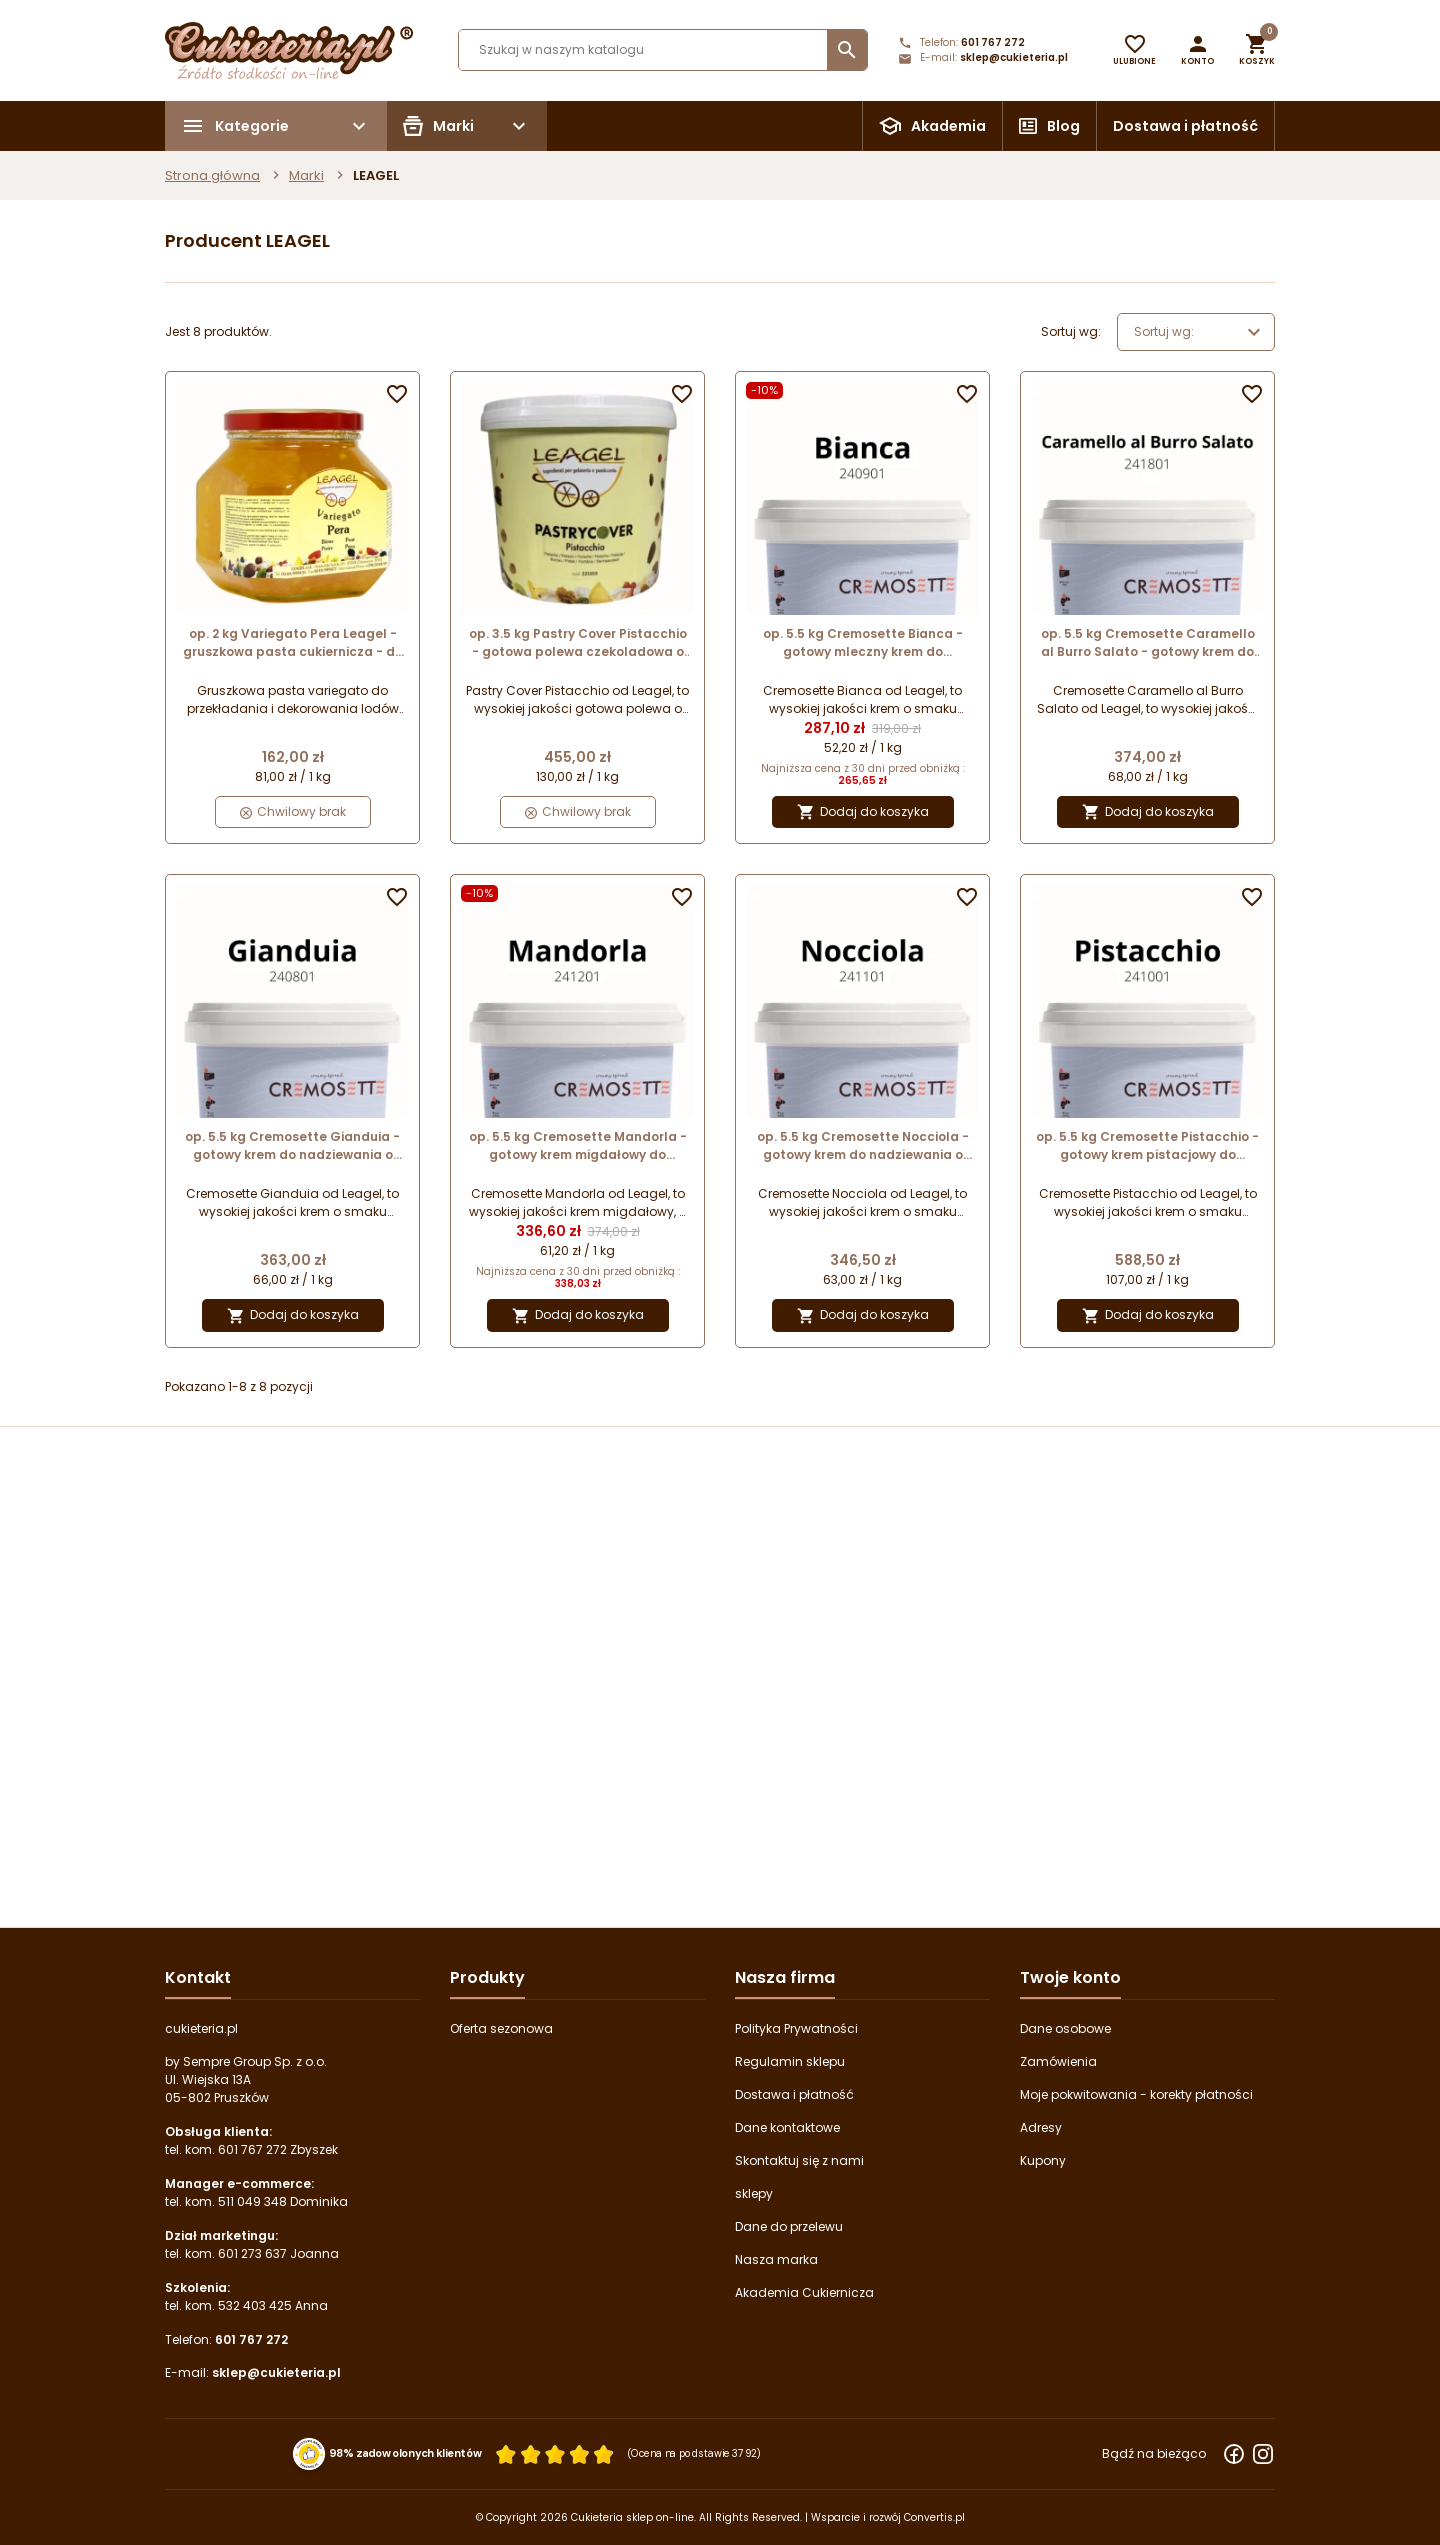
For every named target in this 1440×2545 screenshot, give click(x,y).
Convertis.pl (934, 2517)
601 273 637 (252, 2253)
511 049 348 (252, 2201)
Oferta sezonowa (501, 2028)
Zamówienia (1058, 2061)
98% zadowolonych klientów (405, 2454)
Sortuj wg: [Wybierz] (1200, 332)
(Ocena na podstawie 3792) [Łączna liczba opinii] (694, 2454)
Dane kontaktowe (787, 2127)
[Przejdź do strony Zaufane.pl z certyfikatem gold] (309, 2453)
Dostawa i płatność (1185, 126)
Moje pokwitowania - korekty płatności (1136, 2094)
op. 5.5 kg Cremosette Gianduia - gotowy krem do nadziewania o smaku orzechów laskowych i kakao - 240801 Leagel (292, 1146)
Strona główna (212, 175)
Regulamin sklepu (790, 2061)
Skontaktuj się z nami (799, 2160)
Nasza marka (776, 2259)
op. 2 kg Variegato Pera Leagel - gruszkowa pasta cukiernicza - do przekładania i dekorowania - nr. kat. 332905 (293, 643)
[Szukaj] (663, 50)
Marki (306, 175)
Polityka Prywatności (796, 2028)
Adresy (1041, 2127)
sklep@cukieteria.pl (1014, 57)
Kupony (1043, 2160)
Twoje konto (1070, 1977)
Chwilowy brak (293, 811)
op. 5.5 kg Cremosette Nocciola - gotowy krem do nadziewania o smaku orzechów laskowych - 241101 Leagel (863, 1146)
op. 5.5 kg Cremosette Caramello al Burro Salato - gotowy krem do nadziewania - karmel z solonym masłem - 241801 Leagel (1148, 643)
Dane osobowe (1065, 2028)
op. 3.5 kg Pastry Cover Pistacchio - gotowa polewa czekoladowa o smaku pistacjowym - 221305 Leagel (578, 643)
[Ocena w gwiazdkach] (555, 2454)
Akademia (948, 126)
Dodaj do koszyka (863, 812)
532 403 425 (255, 2305)
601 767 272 (993, 42)
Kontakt (198, 1977)
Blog (1063, 126)
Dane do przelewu (789, 2226)
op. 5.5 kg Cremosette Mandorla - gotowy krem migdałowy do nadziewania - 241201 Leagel (578, 1146)
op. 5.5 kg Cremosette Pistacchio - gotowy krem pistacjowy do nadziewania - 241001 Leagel (1147, 1146)
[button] (1197, 50)
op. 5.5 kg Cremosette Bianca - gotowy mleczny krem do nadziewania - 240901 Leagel (863, 643)
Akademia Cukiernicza (804, 2292)
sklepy (754, 2193)
